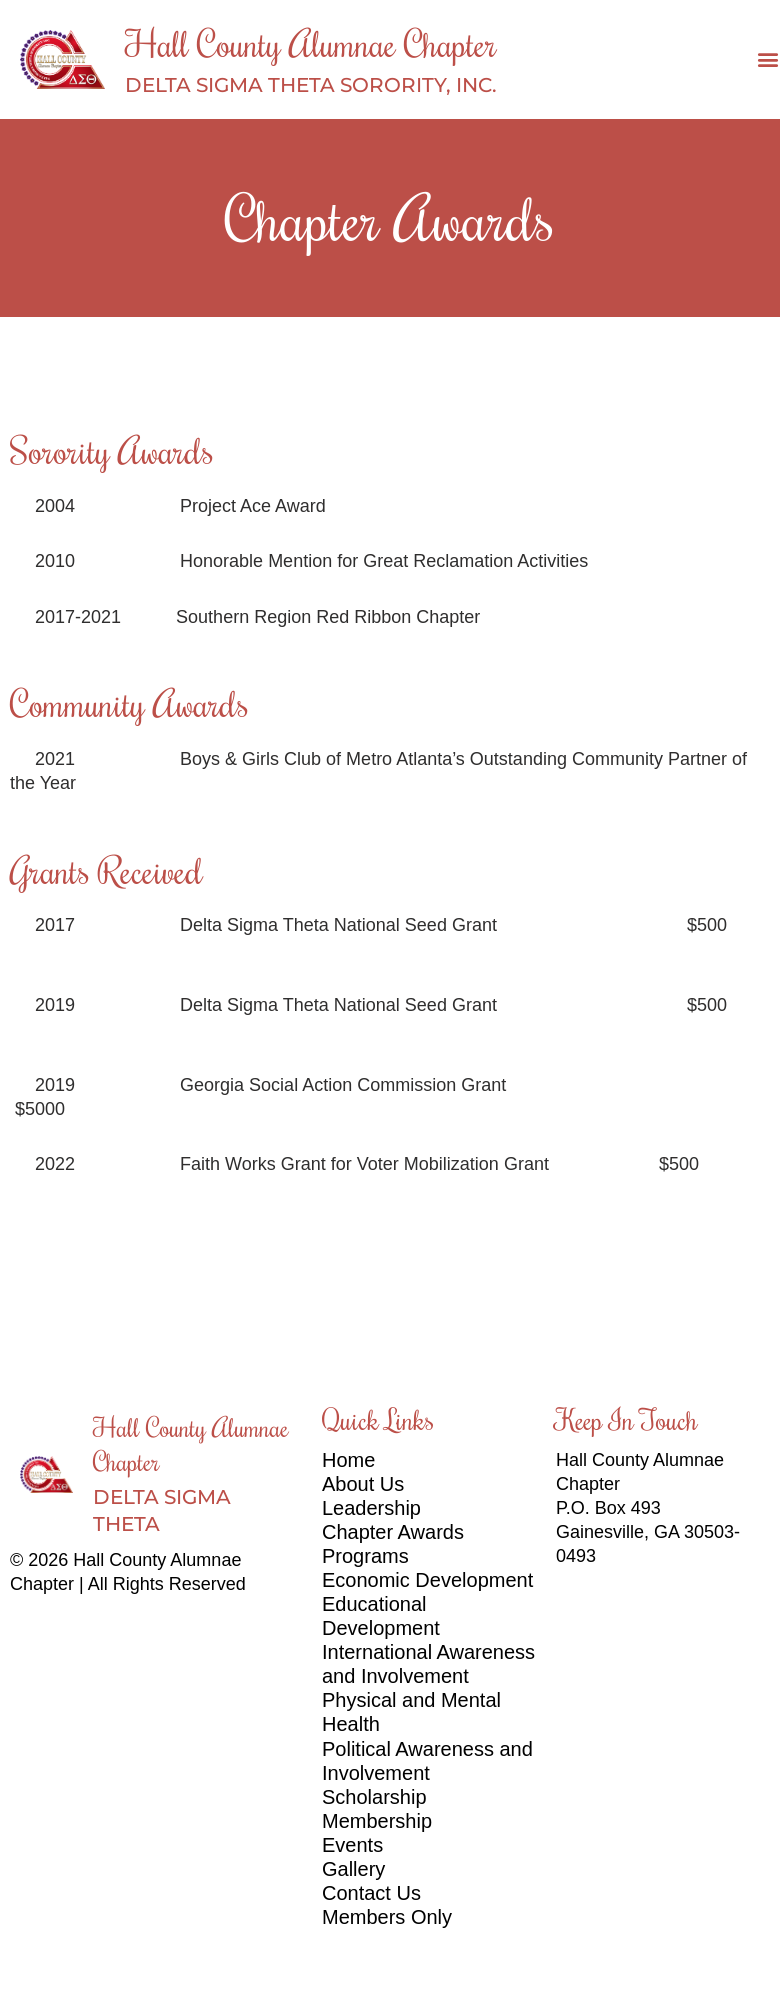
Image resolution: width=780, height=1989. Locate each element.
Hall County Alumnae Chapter (311, 43)
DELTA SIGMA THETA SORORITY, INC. (311, 85)
